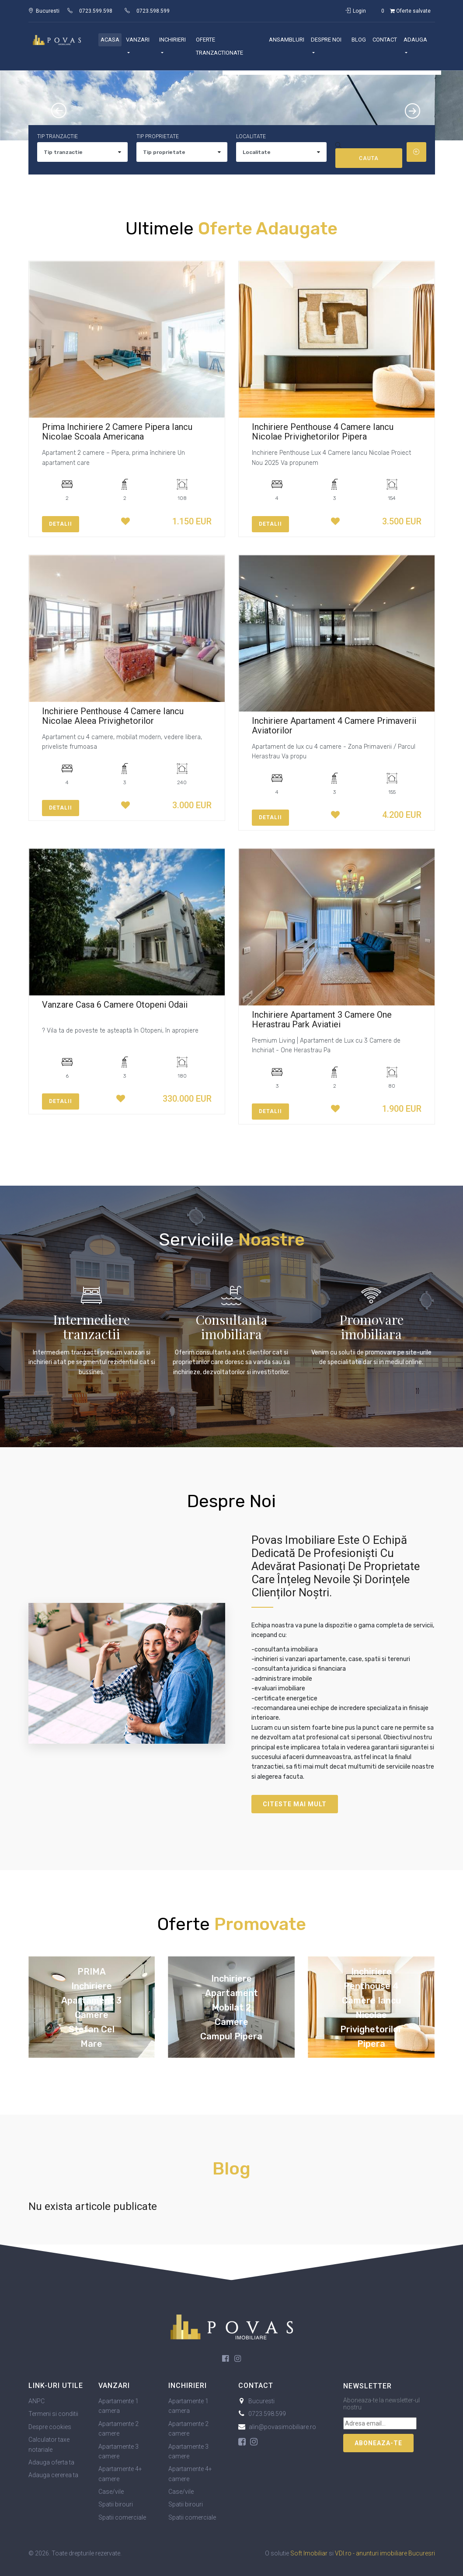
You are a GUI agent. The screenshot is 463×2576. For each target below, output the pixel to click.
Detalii (60, 524)
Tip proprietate (157, 136)
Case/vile (111, 2491)
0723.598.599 (153, 11)
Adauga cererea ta (53, 2474)
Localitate (251, 136)
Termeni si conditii (53, 2413)
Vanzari (138, 39)
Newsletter (367, 2386)
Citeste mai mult (295, 1804)
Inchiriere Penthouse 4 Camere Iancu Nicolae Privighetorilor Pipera (322, 432)
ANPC (36, 2401)
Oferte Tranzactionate (219, 46)
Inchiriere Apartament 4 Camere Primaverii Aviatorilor (334, 726)
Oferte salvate (404, 10)
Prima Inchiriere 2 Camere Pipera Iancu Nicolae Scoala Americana (117, 432)
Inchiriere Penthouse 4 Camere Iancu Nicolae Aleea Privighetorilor (113, 716)
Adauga (415, 39)
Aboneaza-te (378, 2443)
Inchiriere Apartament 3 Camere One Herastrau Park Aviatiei (322, 1019)
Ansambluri (286, 39)
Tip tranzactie (57, 136)
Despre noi (326, 39)
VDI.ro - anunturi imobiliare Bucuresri (385, 2553)
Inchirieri (172, 39)
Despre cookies (49, 2426)
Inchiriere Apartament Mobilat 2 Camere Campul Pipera (231, 2007)
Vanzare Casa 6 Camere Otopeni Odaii (115, 1004)
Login (355, 11)
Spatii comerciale (122, 2517)
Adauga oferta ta (51, 2462)
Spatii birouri (115, 2504)
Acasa (110, 39)
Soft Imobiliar (308, 2553)
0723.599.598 (95, 11)
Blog (359, 39)
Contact (384, 39)
